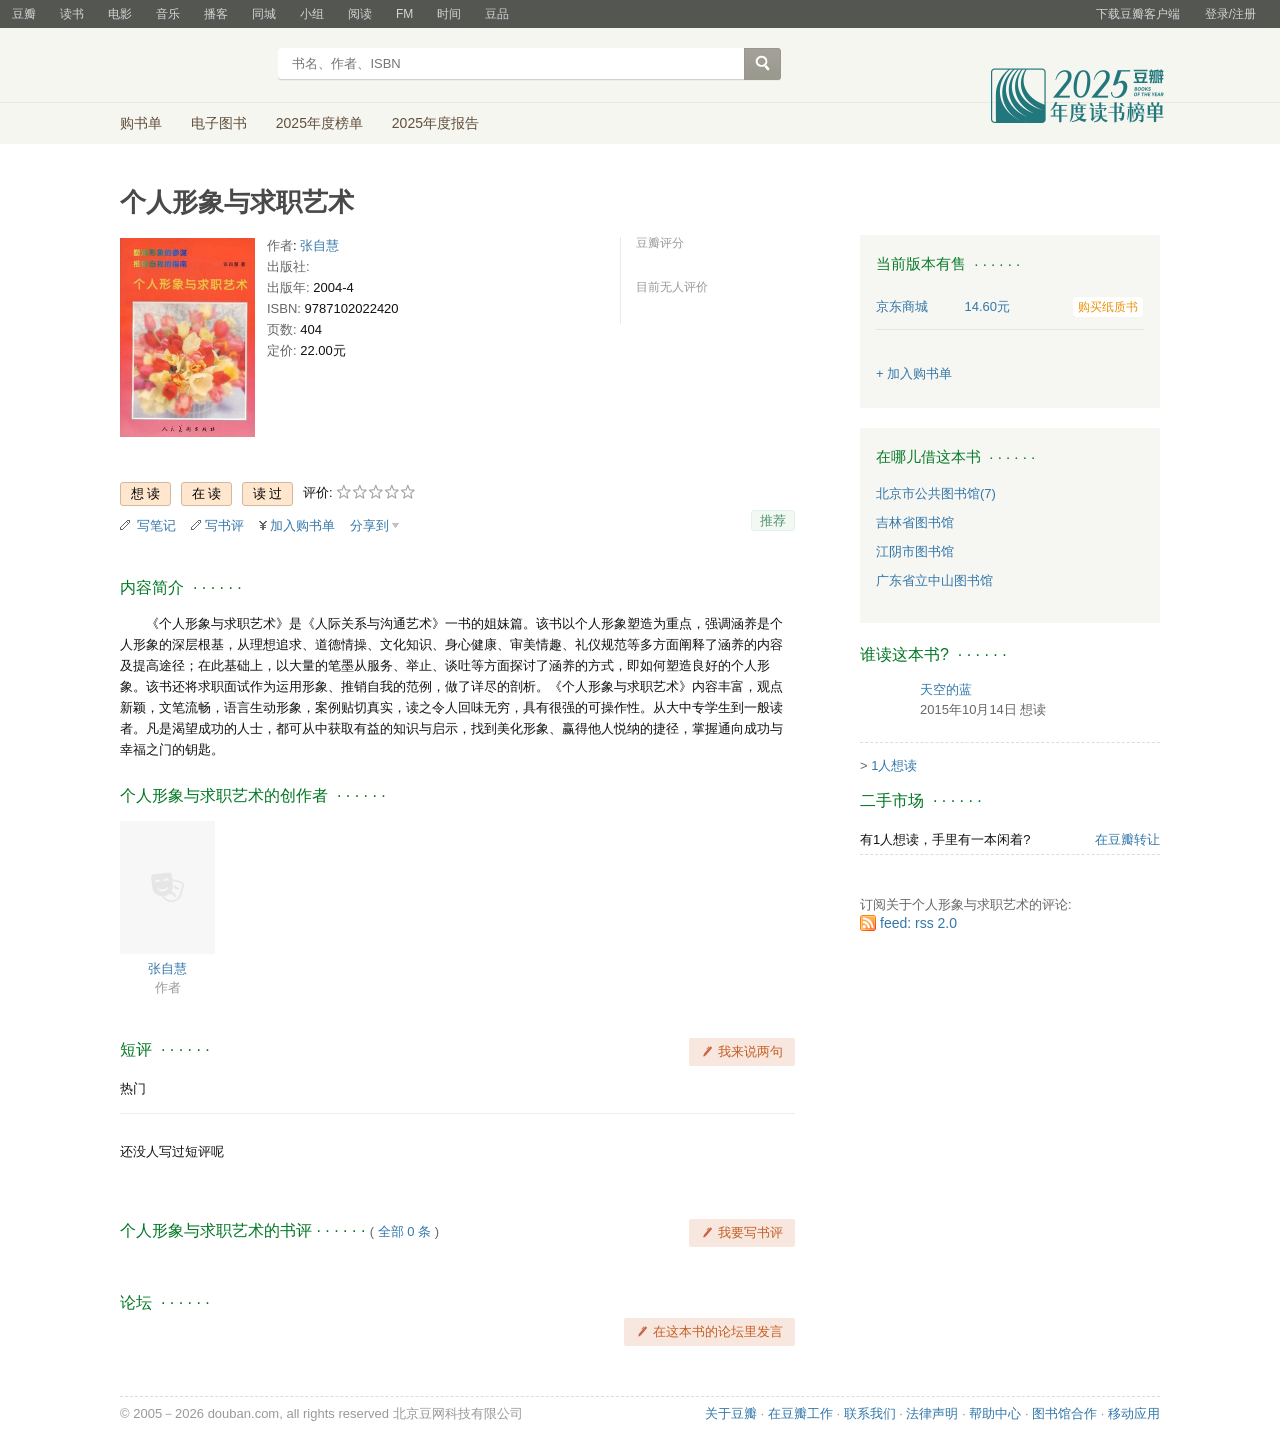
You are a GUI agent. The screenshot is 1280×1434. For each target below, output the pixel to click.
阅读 (360, 14)
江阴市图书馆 (915, 551)
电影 (120, 14)
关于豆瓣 (731, 1413)
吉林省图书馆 (915, 522)
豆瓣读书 (192, 66)
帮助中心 (995, 1413)
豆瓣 (24, 14)
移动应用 (1134, 1413)
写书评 (224, 525)
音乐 (168, 14)
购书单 (141, 123)
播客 (216, 14)
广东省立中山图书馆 (934, 580)
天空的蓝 (946, 689)
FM (404, 14)
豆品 (497, 14)
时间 (449, 14)
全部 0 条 (404, 1231)
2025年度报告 (435, 123)
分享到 (369, 525)
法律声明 (932, 1413)
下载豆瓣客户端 (1138, 14)
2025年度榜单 (319, 123)
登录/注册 (1230, 14)
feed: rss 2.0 (918, 923)
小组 (312, 14)
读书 (72, 14)
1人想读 (894, 765)
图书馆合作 (1064, 1413)
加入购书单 (302, 525)
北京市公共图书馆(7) (936, 493)
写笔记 (156, 525)
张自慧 (319, 245)
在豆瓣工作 (800, 1413)
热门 (133, 1088)
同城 (264, 14)
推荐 (773, 520)
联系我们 (870, 1413)
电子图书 (219, 123)
